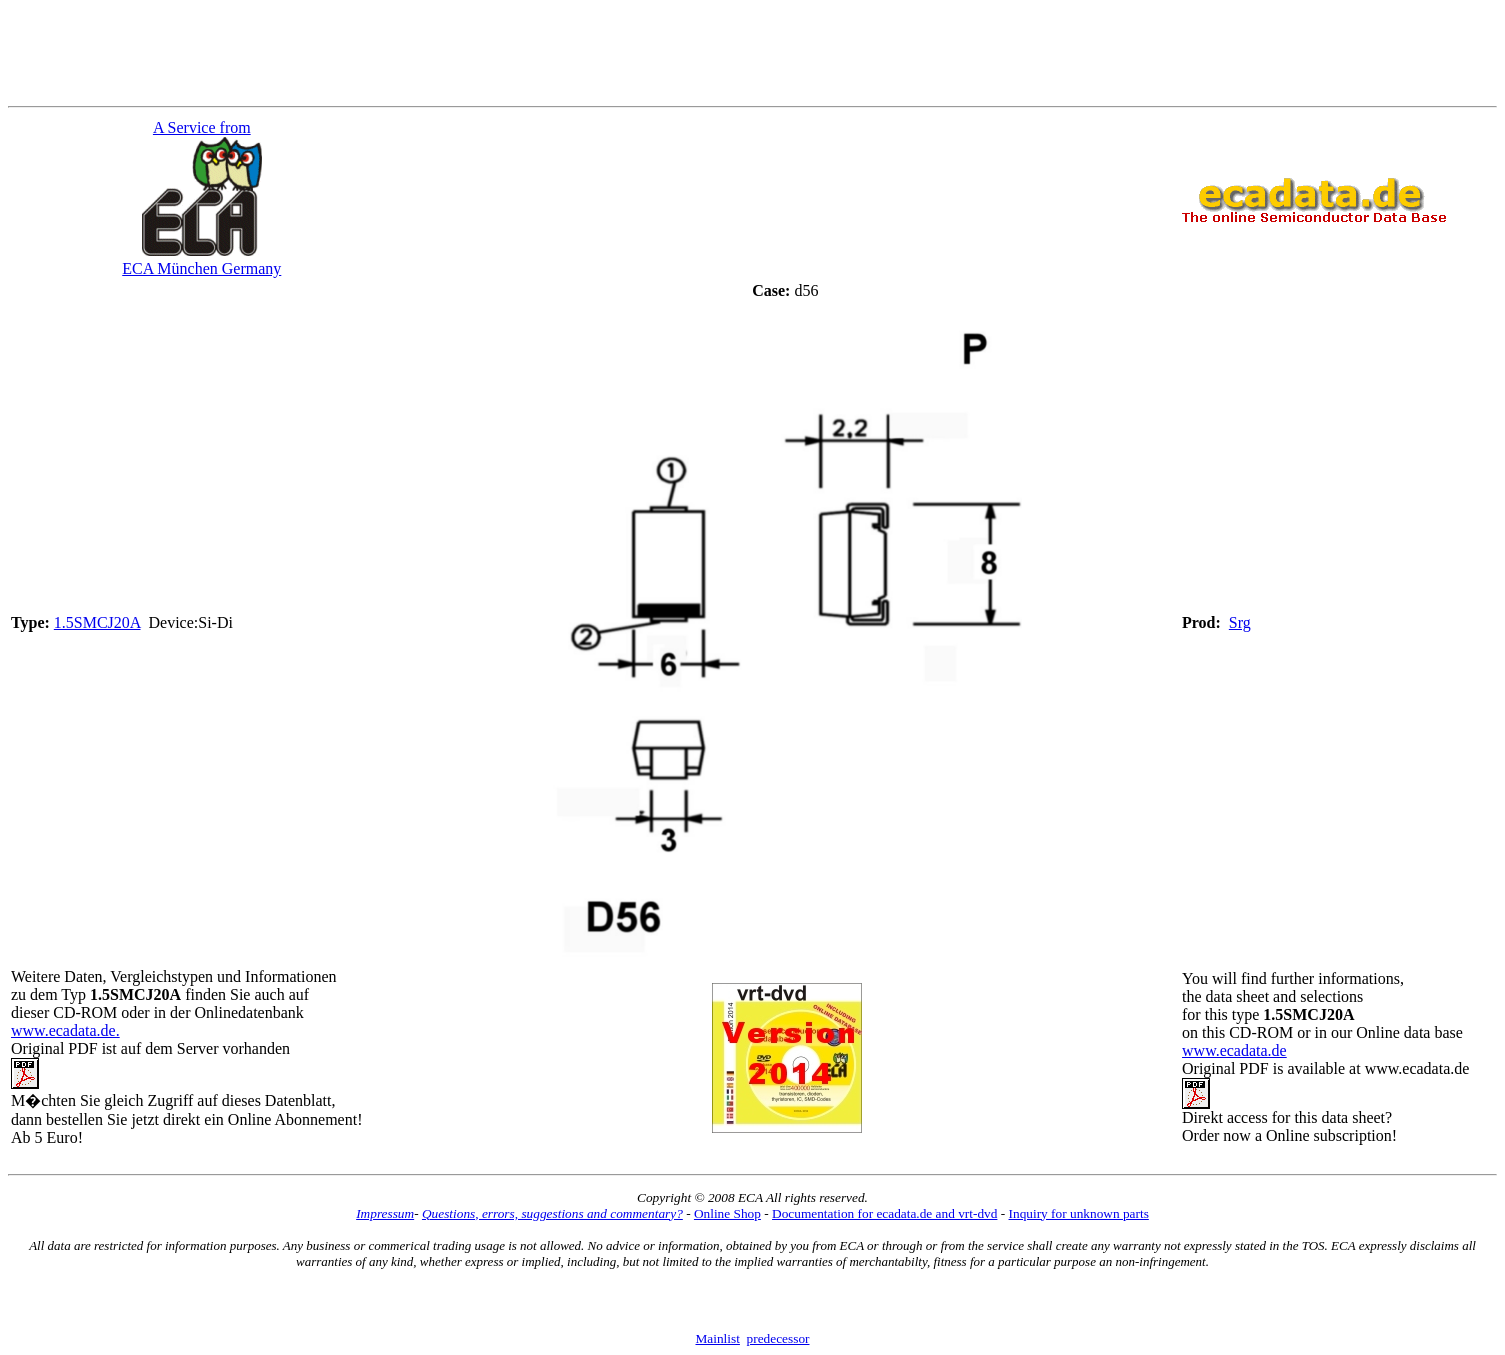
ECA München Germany (201, 268)
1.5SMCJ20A (97, 622)
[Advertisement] (753, 53)
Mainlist (717, 1338)
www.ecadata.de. (65, 1030)
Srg (1240, 622)
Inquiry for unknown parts (1079, 1213)
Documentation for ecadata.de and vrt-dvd (884, 1213)
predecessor (778, 1338)
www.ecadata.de (1234, 1050)
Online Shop (727, 1213)
